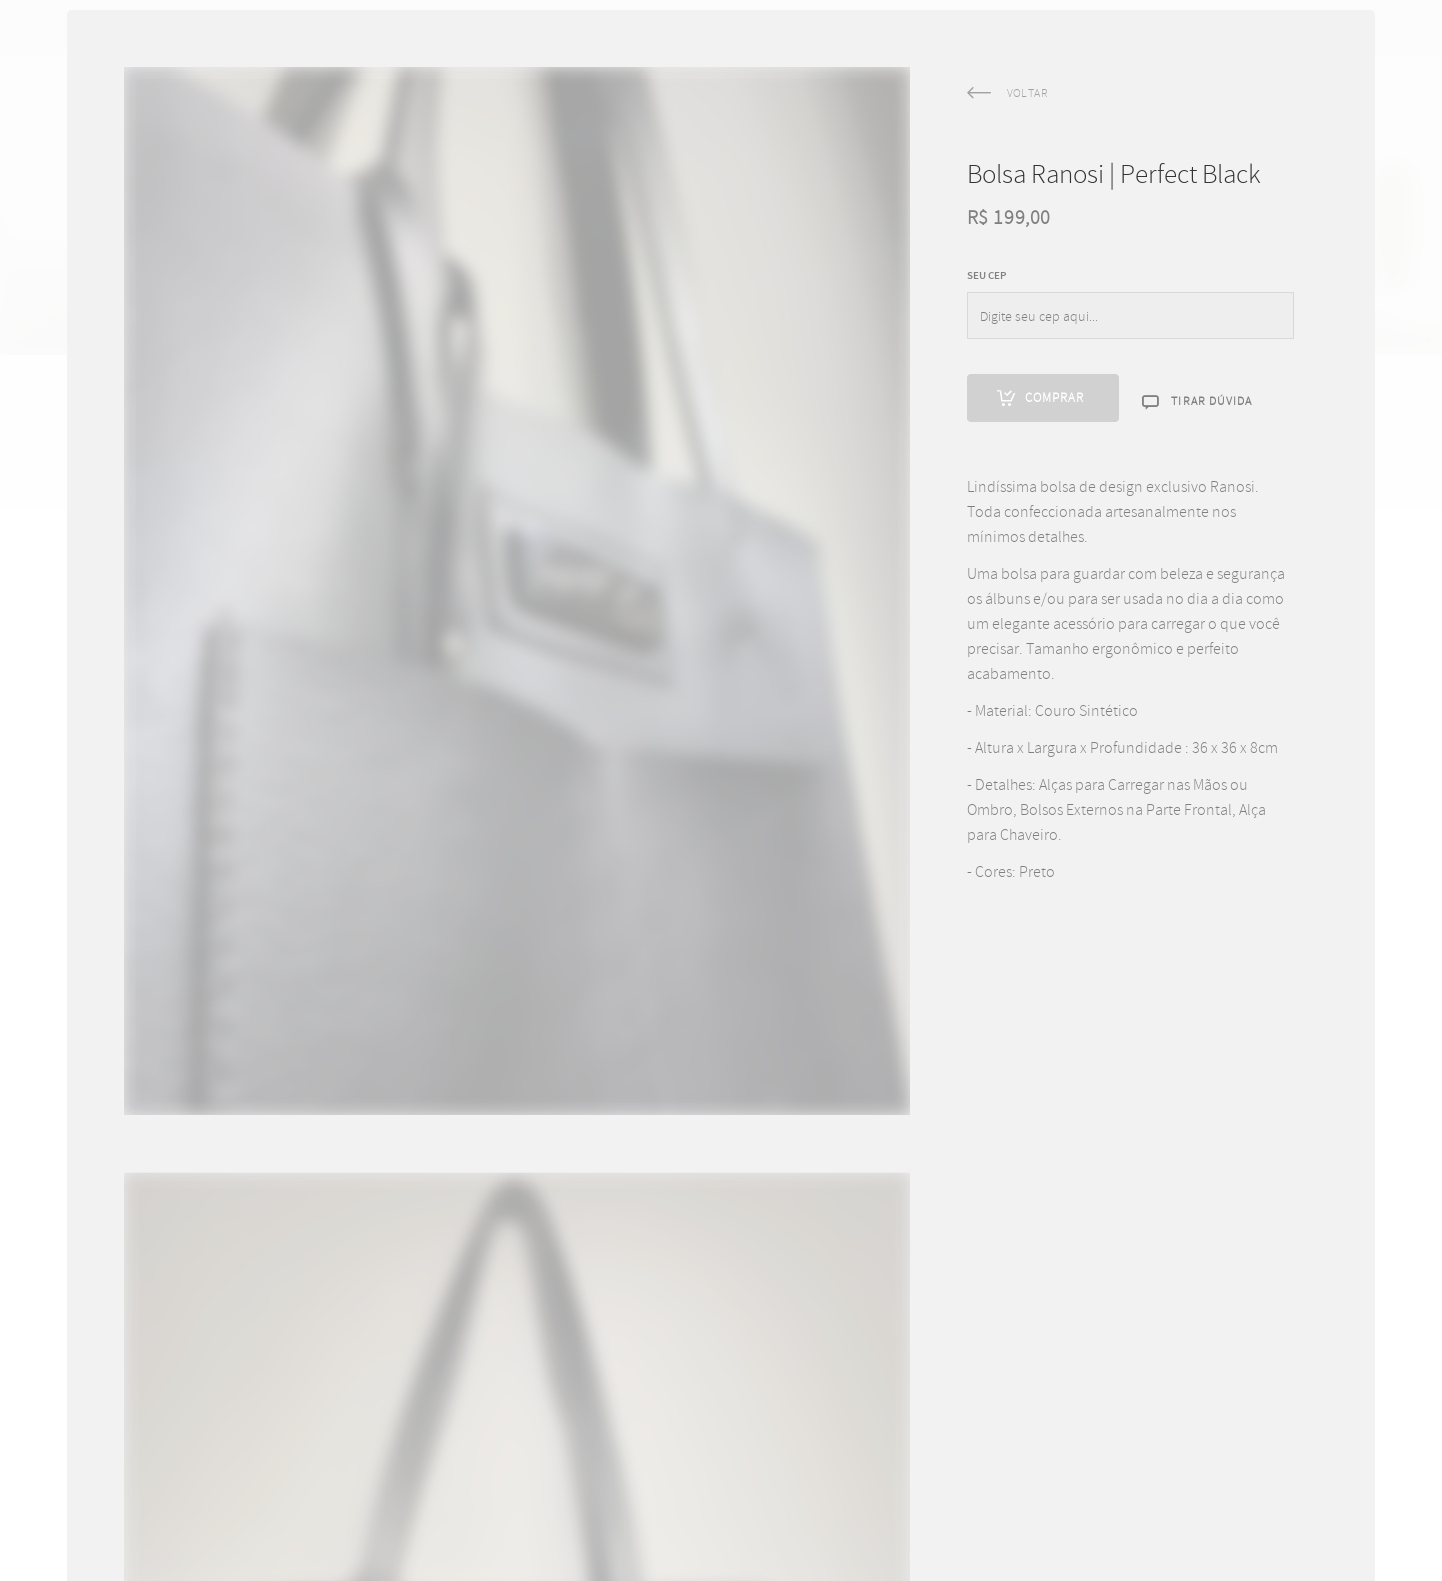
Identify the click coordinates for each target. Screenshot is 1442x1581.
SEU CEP (986, 319)
